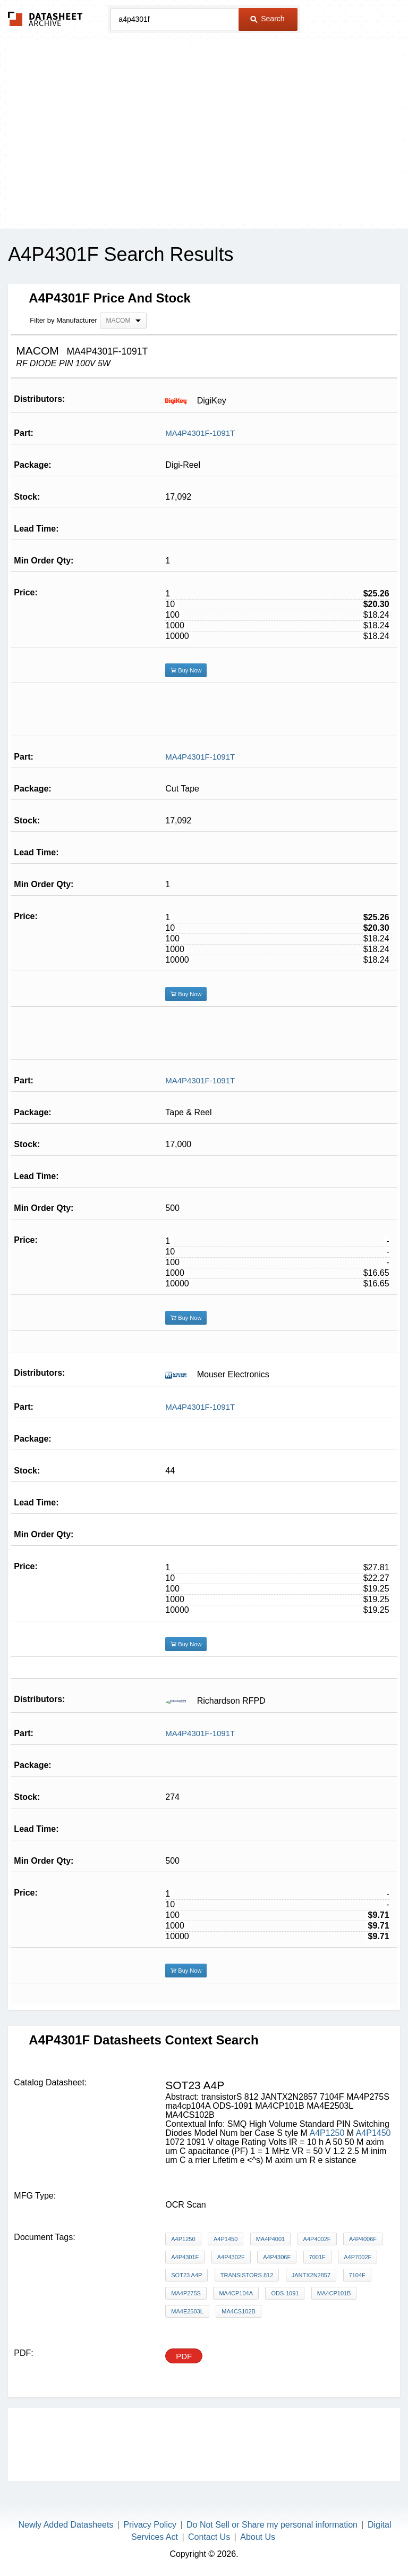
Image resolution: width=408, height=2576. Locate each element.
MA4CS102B (239, 2311)
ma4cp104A (236, 2293)
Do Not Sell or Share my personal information (272, 2524)
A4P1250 (326, 2132)
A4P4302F (231, 2257)
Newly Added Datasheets (66, 2524)
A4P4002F (317, 2239)
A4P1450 (373, 2132)
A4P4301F (185, 2257)
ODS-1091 (285, 2293)
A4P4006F (363, 2239)
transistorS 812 (246, 2275)
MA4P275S (186, 2293)
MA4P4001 (270, 2239)
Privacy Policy (149, 2524)
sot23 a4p (186, 2275)
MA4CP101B (334, 2293)
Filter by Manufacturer (63, 320)
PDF (184, 2356)
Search (267, 18)
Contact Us (209, 2536)
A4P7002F (357, 2257)
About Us (257, 2536)
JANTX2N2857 (311, 2275)
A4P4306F (277, 2257)
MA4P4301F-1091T (200, 432)
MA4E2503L (187, 2311)
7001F (317, 2257)
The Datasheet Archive (45, 19)
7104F (357, 2275)
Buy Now (186, 670)
